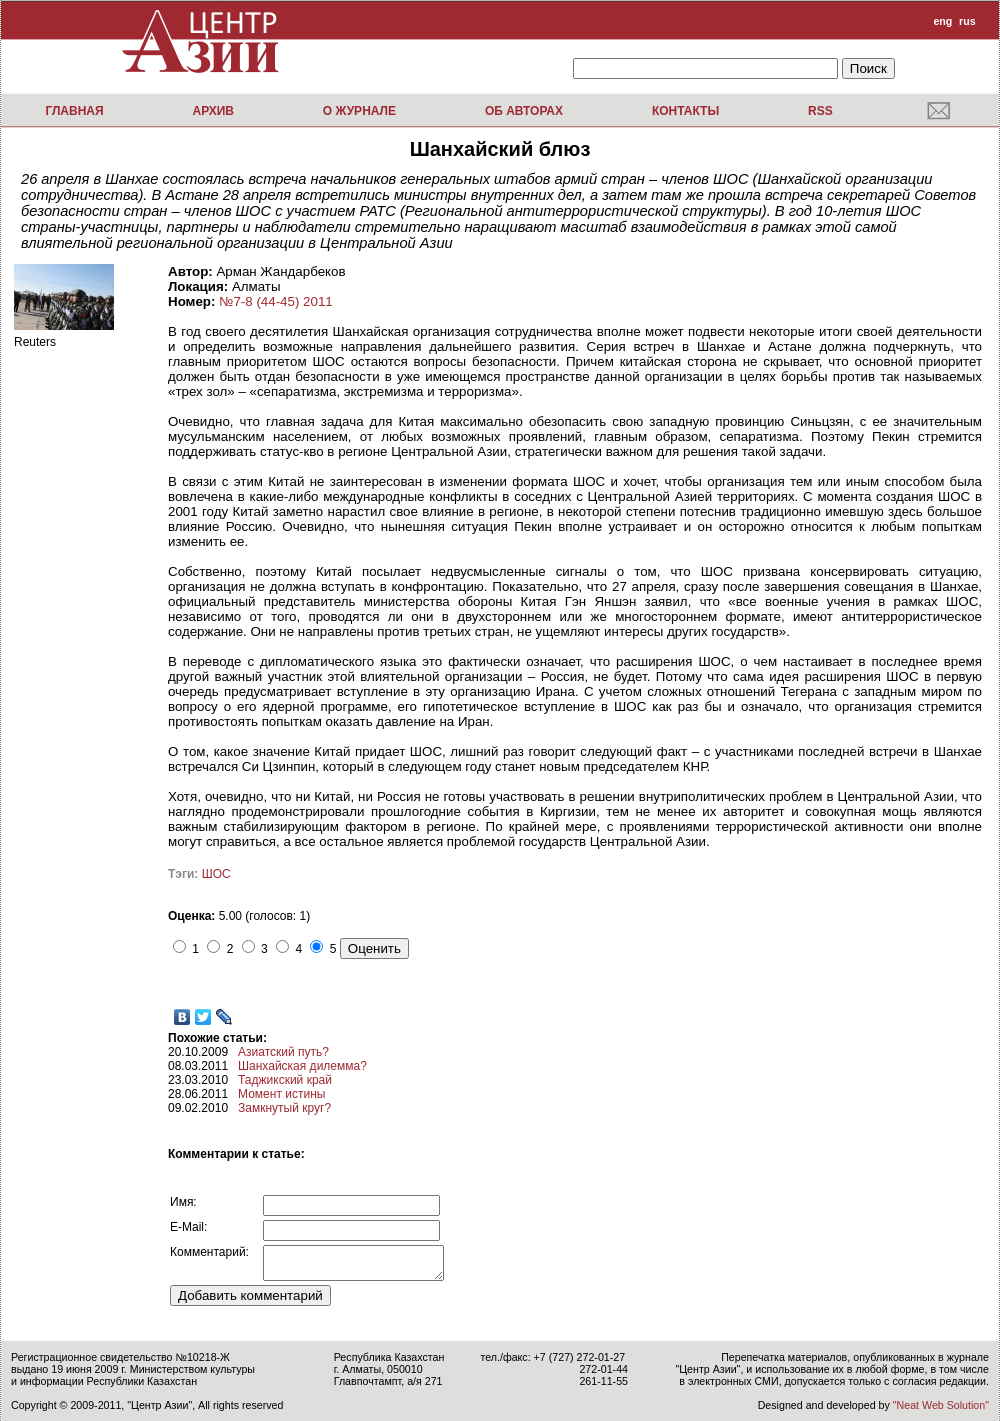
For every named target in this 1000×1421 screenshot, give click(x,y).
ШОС (216, 874)
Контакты (685, 111)
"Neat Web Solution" (941, 1405)
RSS (820, 111)
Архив (213, 111)
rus (967, 21)
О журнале (359, 111)
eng (942, 21)
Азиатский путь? (283, 1052)
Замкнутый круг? (284, 1108)
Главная (74, 111)
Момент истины (281, 1094)
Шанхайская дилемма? (302, 1066)
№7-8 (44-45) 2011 (276, 301)
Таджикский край (285, 1080)
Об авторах (524, 111)
